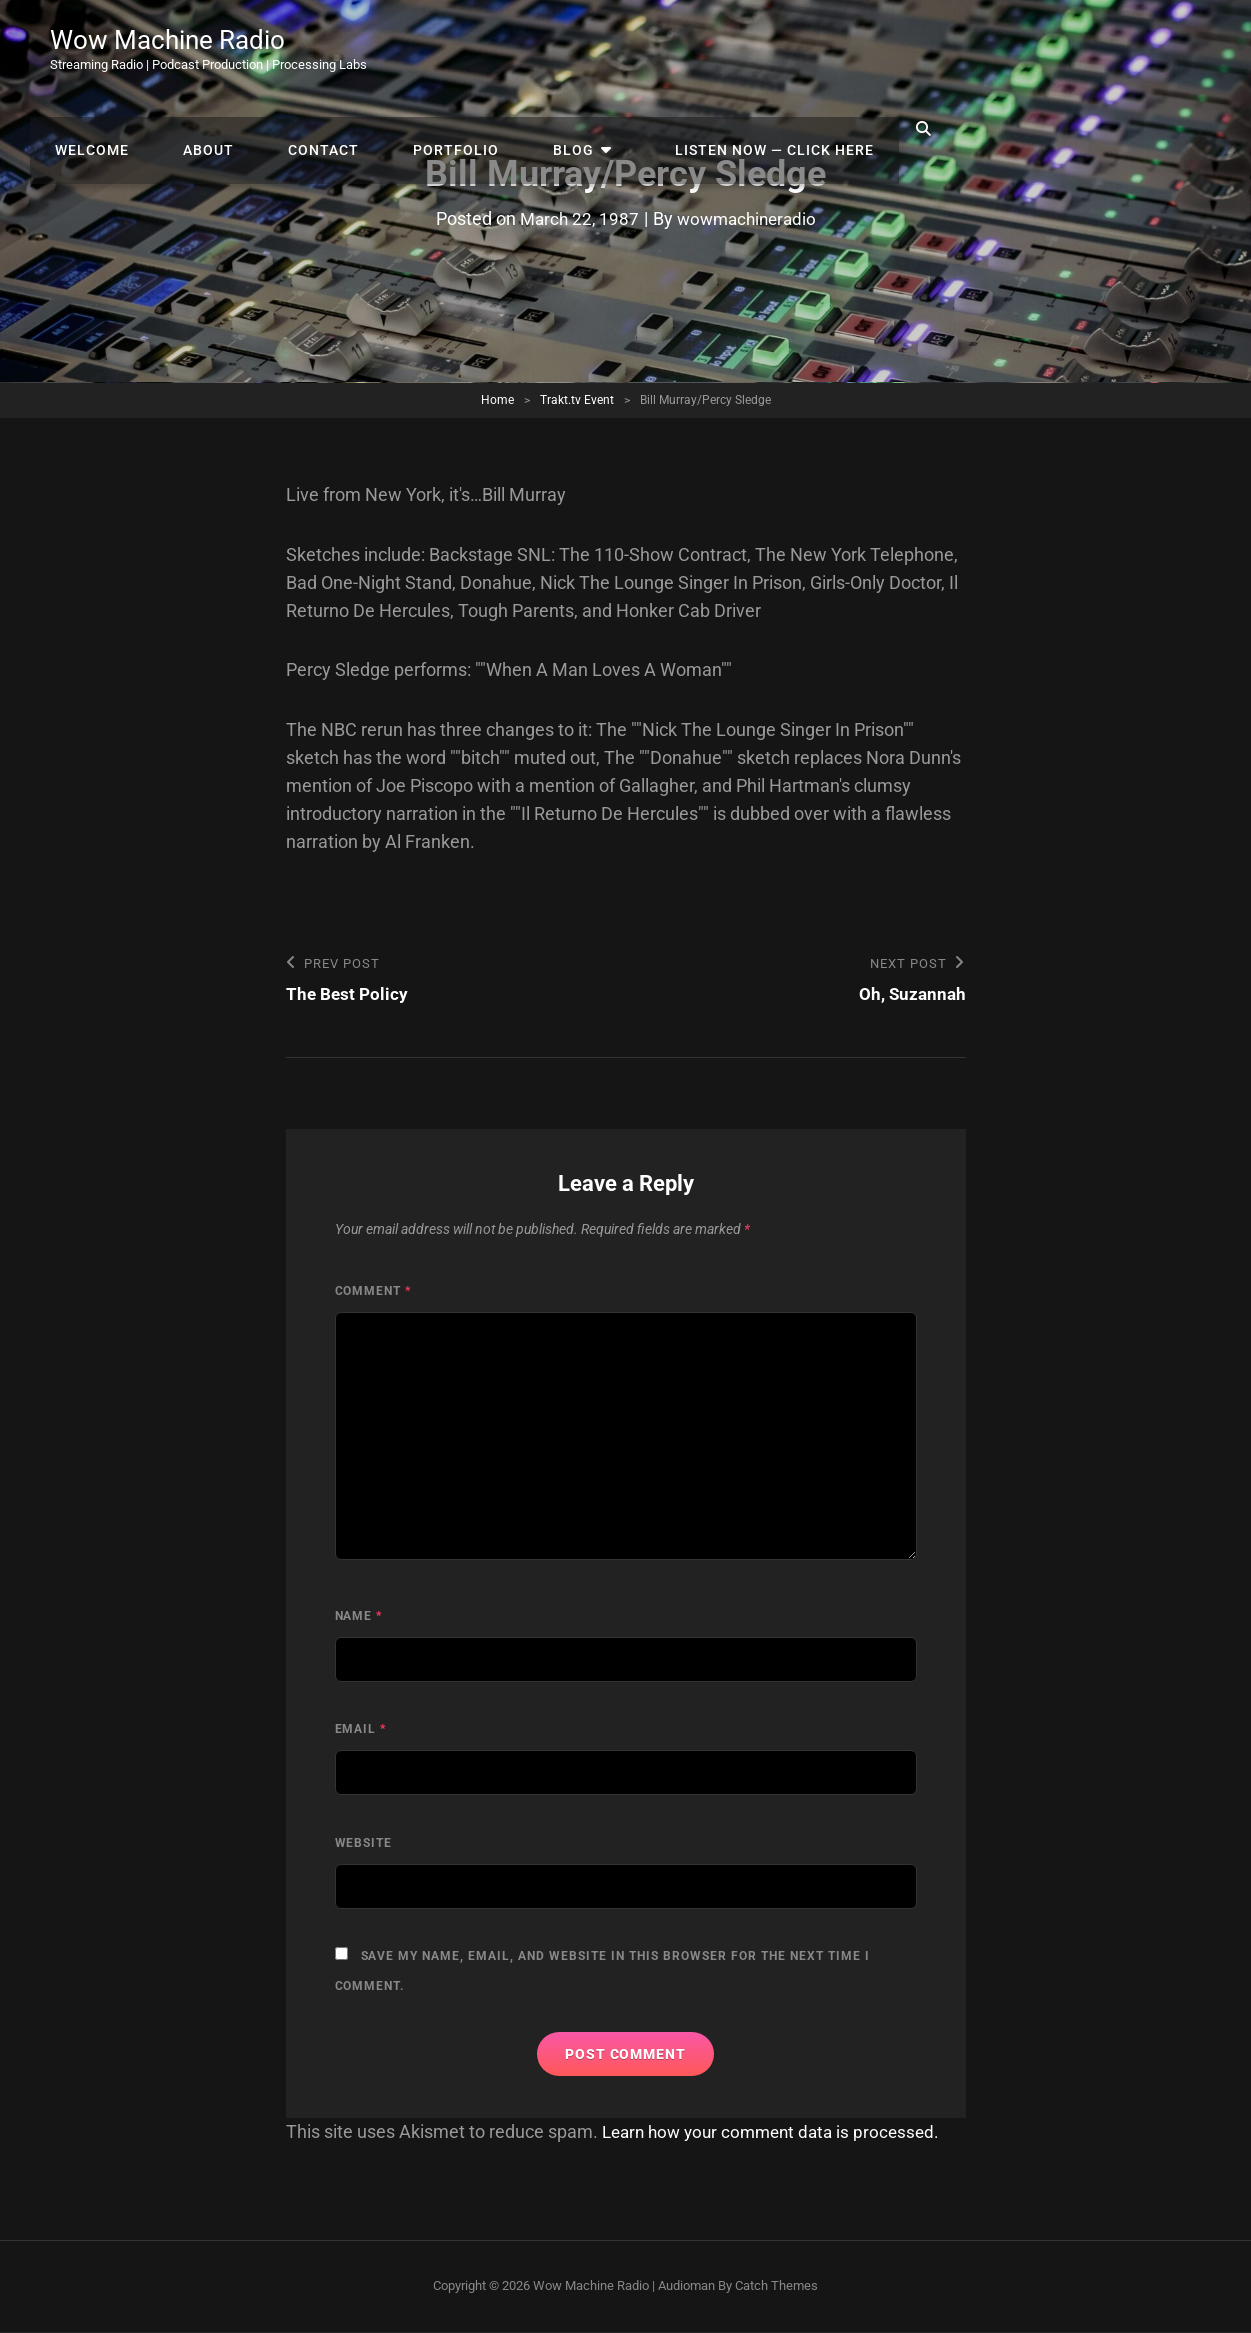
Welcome (428, 50)
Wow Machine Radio (176, 42)
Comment (373, 1293)
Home (497, 400)
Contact (639, 50)
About (534, 50)
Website (364, 1844)
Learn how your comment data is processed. (778, 2132)
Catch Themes (776, 2287)
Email (361, 1731)
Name (359, 1617)
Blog (869, 50)
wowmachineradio (748, 218)
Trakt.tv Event (577, 400)
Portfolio (762, 50)
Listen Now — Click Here (1051, 50)
